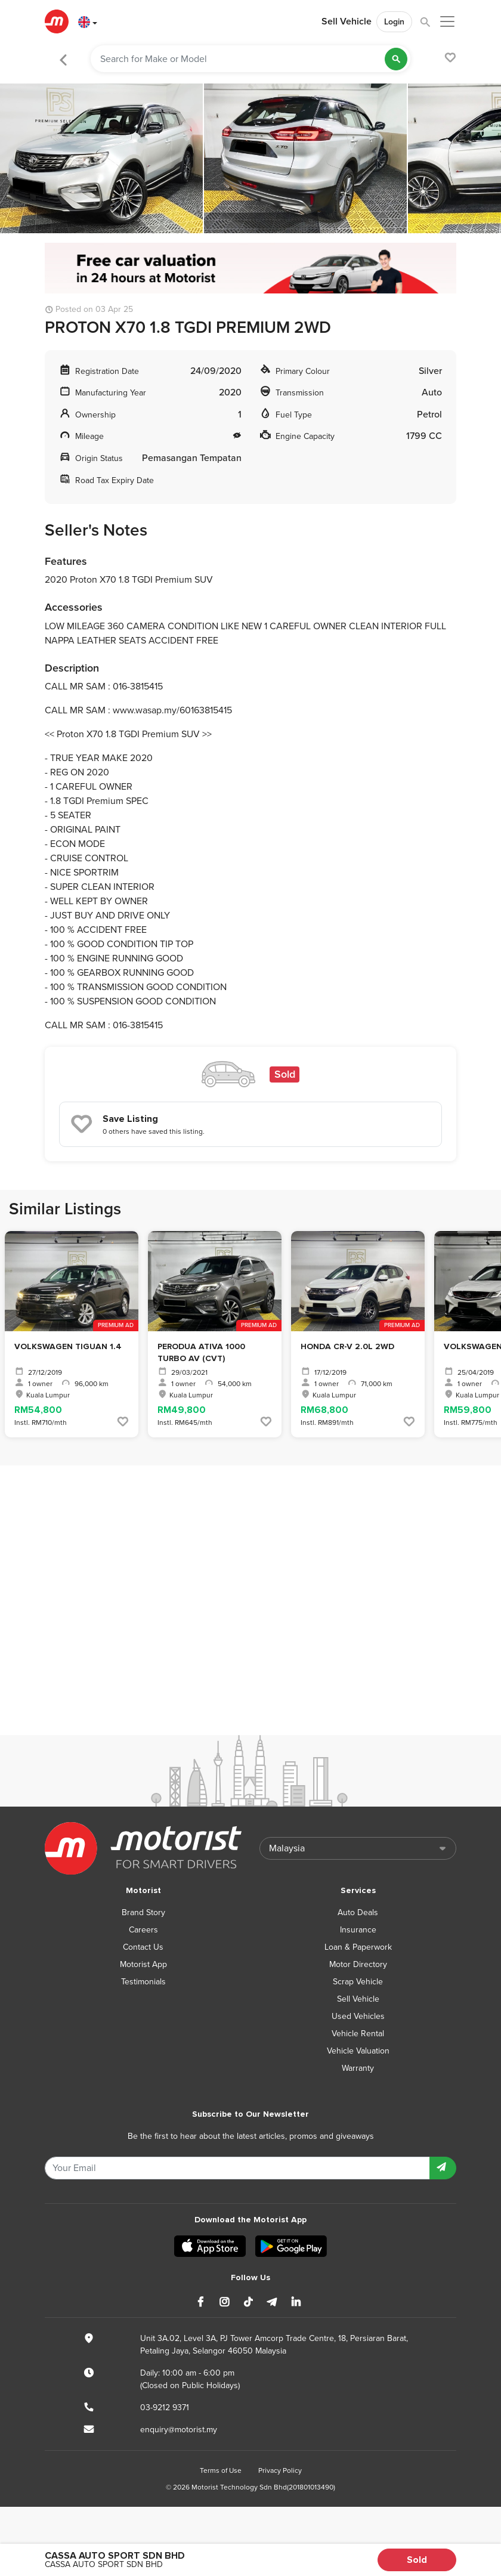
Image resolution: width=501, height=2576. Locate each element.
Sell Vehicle (346, 21)
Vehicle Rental (358, 2033)
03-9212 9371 (164, 2407)
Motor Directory (358, 1964)
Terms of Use (221, 2470)
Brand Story (143, 1912)
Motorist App (143, 1964)
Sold (417, 2560)
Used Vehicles (358, 2016)
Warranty (358, 2068)
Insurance (358, 1930)
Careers (143, 1930)
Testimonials (143, 1982)
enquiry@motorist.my (178, 2430)
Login (394, 22)
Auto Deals (358, 1912)
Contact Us (143, 1947)
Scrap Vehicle (358, 1982)
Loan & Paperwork (358, 1947)
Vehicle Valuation (358, 2051)
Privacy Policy (280, 2470)
